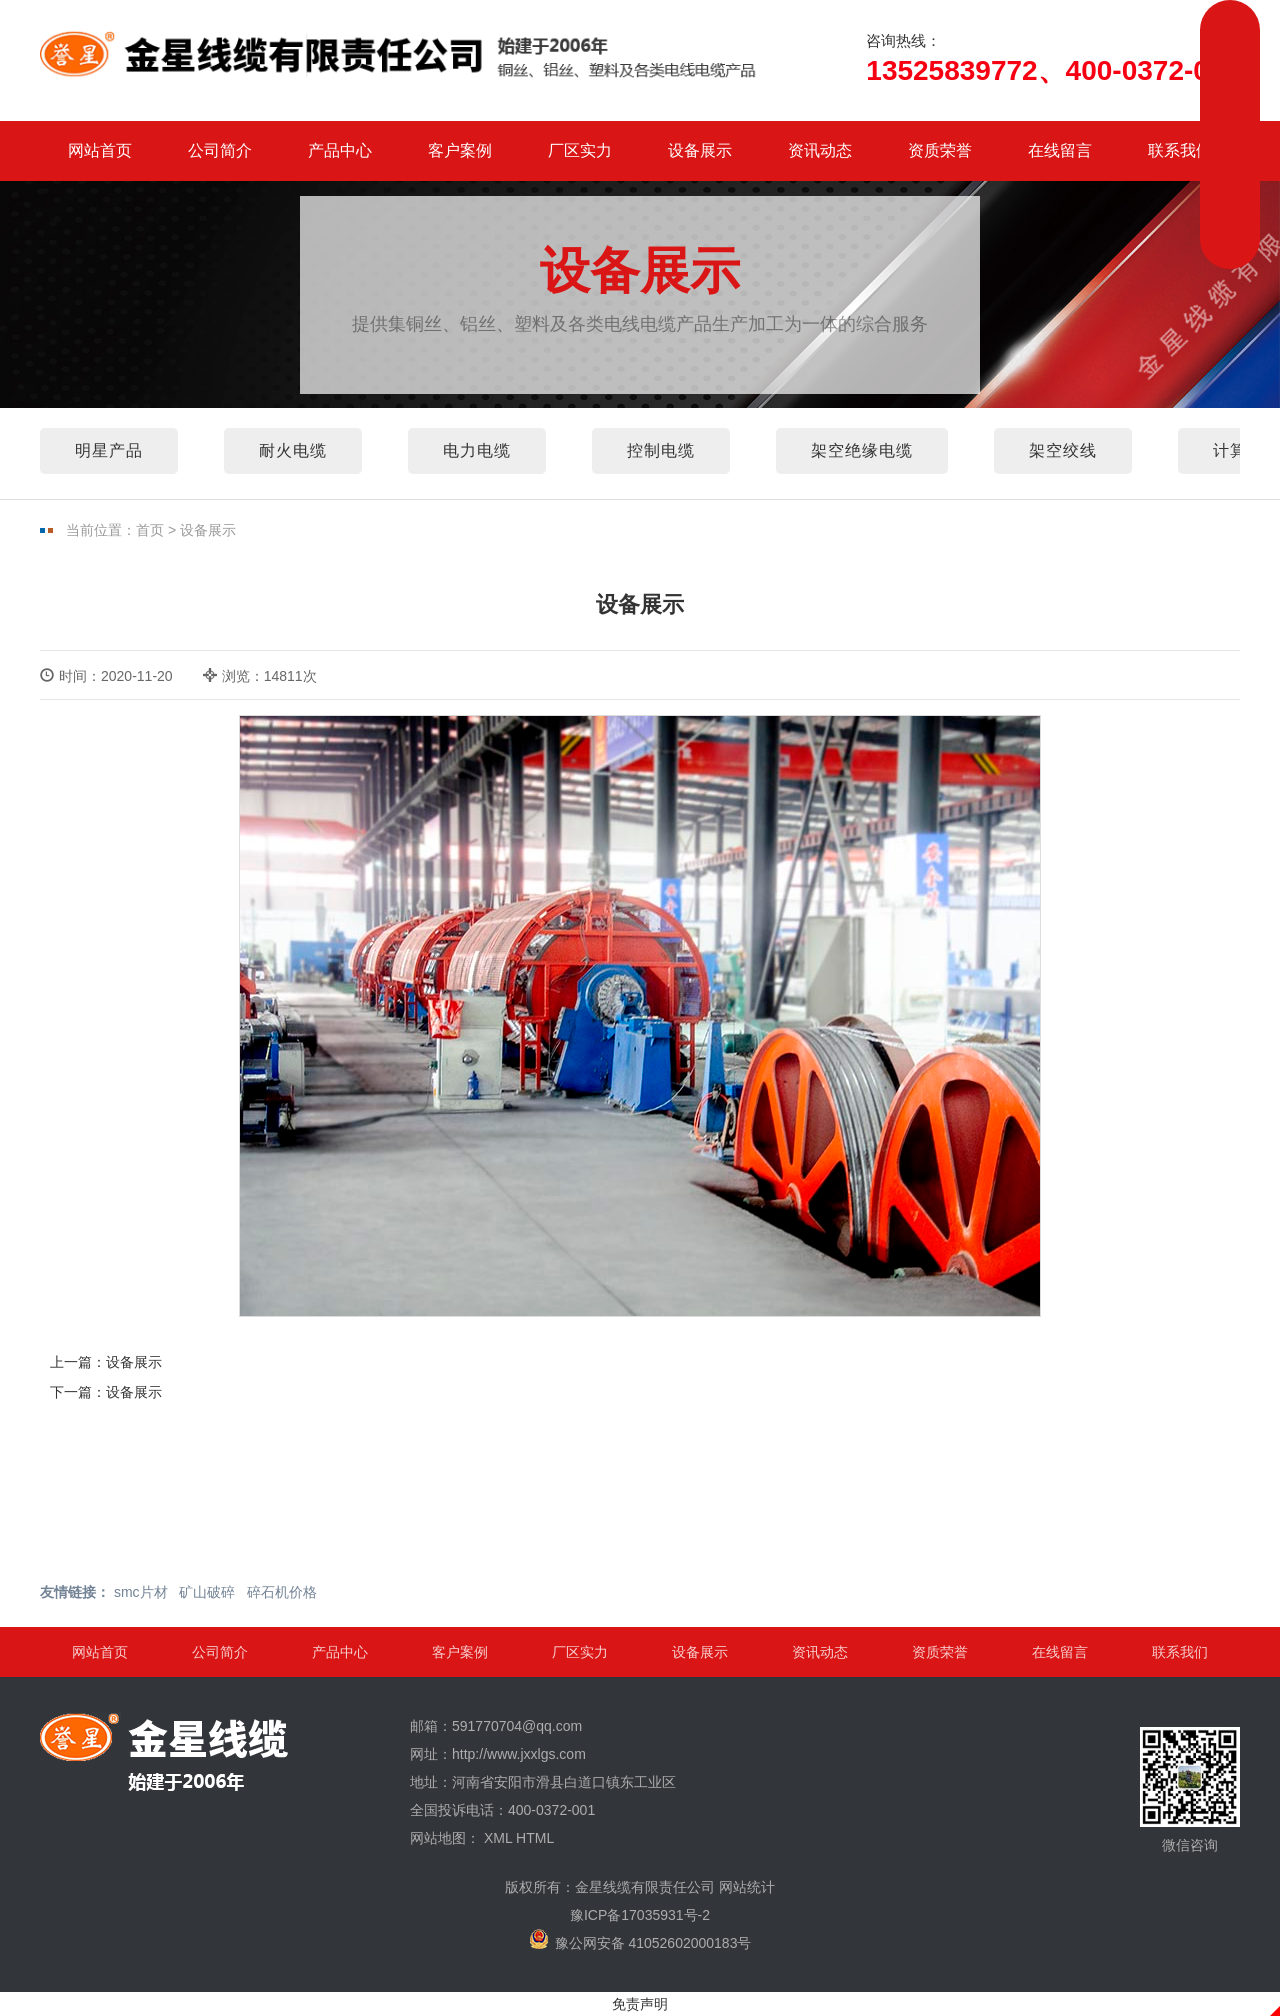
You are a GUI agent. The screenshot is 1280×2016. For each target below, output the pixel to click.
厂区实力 (580, 150)
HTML (535, 1838)
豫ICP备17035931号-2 (640, 1915)
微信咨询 (1190, 1790)
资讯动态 (820, 150)
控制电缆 (661, 450)
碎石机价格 (282, 1592)
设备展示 (700, 150)
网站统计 (747, 1887)
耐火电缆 (293, 450)
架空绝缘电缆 (862, 450)
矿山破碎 (207, 1592)
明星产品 (109, 450)
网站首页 (100, 150)
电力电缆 (477, 450)
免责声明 (640, 2004)
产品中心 (340, 150)
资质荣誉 (940, 150)
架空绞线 (1063, 450)
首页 (150, 530)
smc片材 (141, 1592)
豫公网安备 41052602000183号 (640, 1940)
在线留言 (1060, 150)
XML (498, 1838)
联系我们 (1180, 150)
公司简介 (220, 150)
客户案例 (460, 150)
